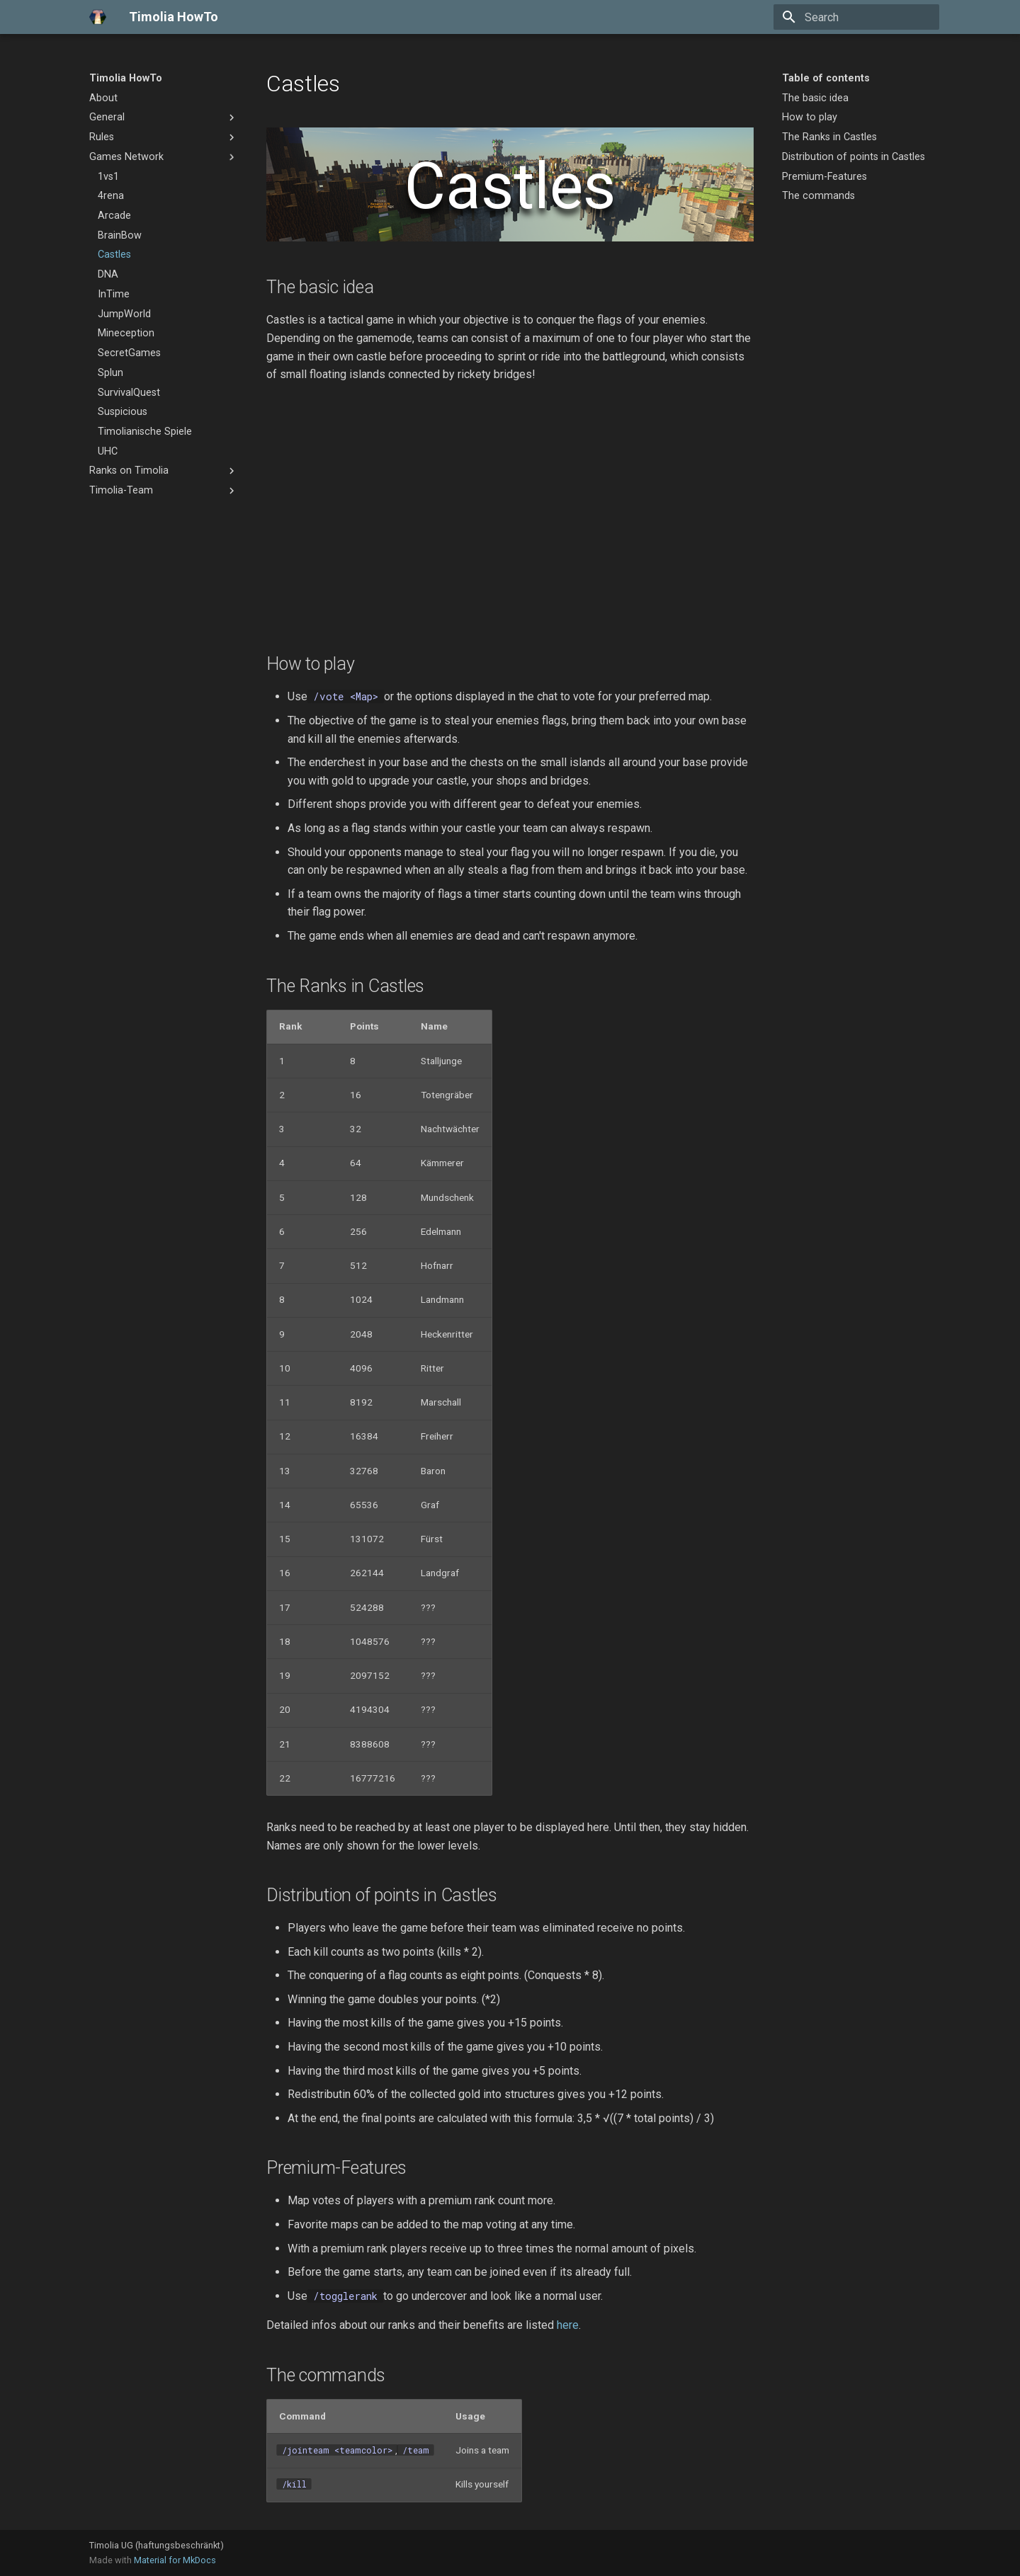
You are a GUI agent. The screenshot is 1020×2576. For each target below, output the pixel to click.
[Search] (856, 17)
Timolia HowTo (125, 78)
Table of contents (826, 78)
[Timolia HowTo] (98, 17)
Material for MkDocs (175, 2560)
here (568, 2325)
